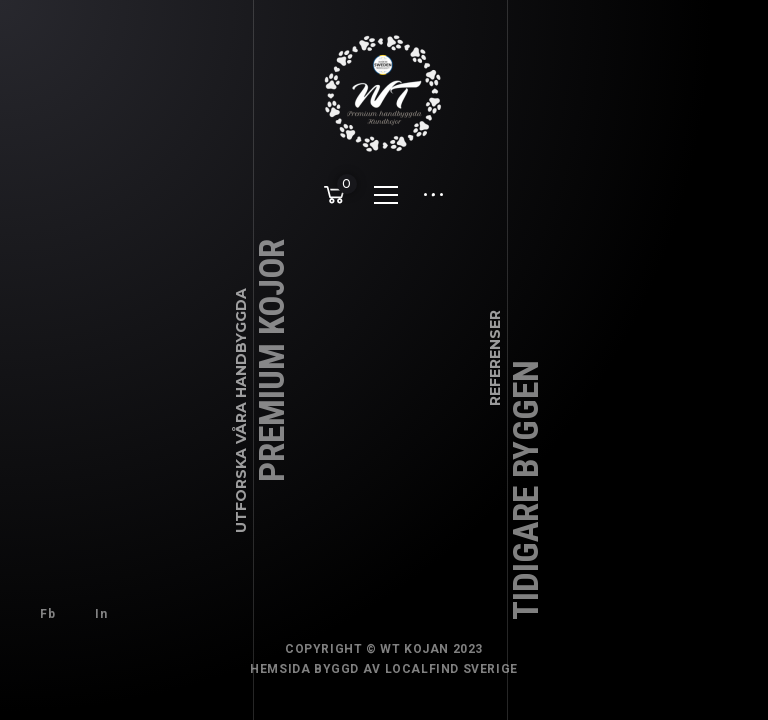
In (101, 614)
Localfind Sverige (451, 669)
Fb (47, 614)
